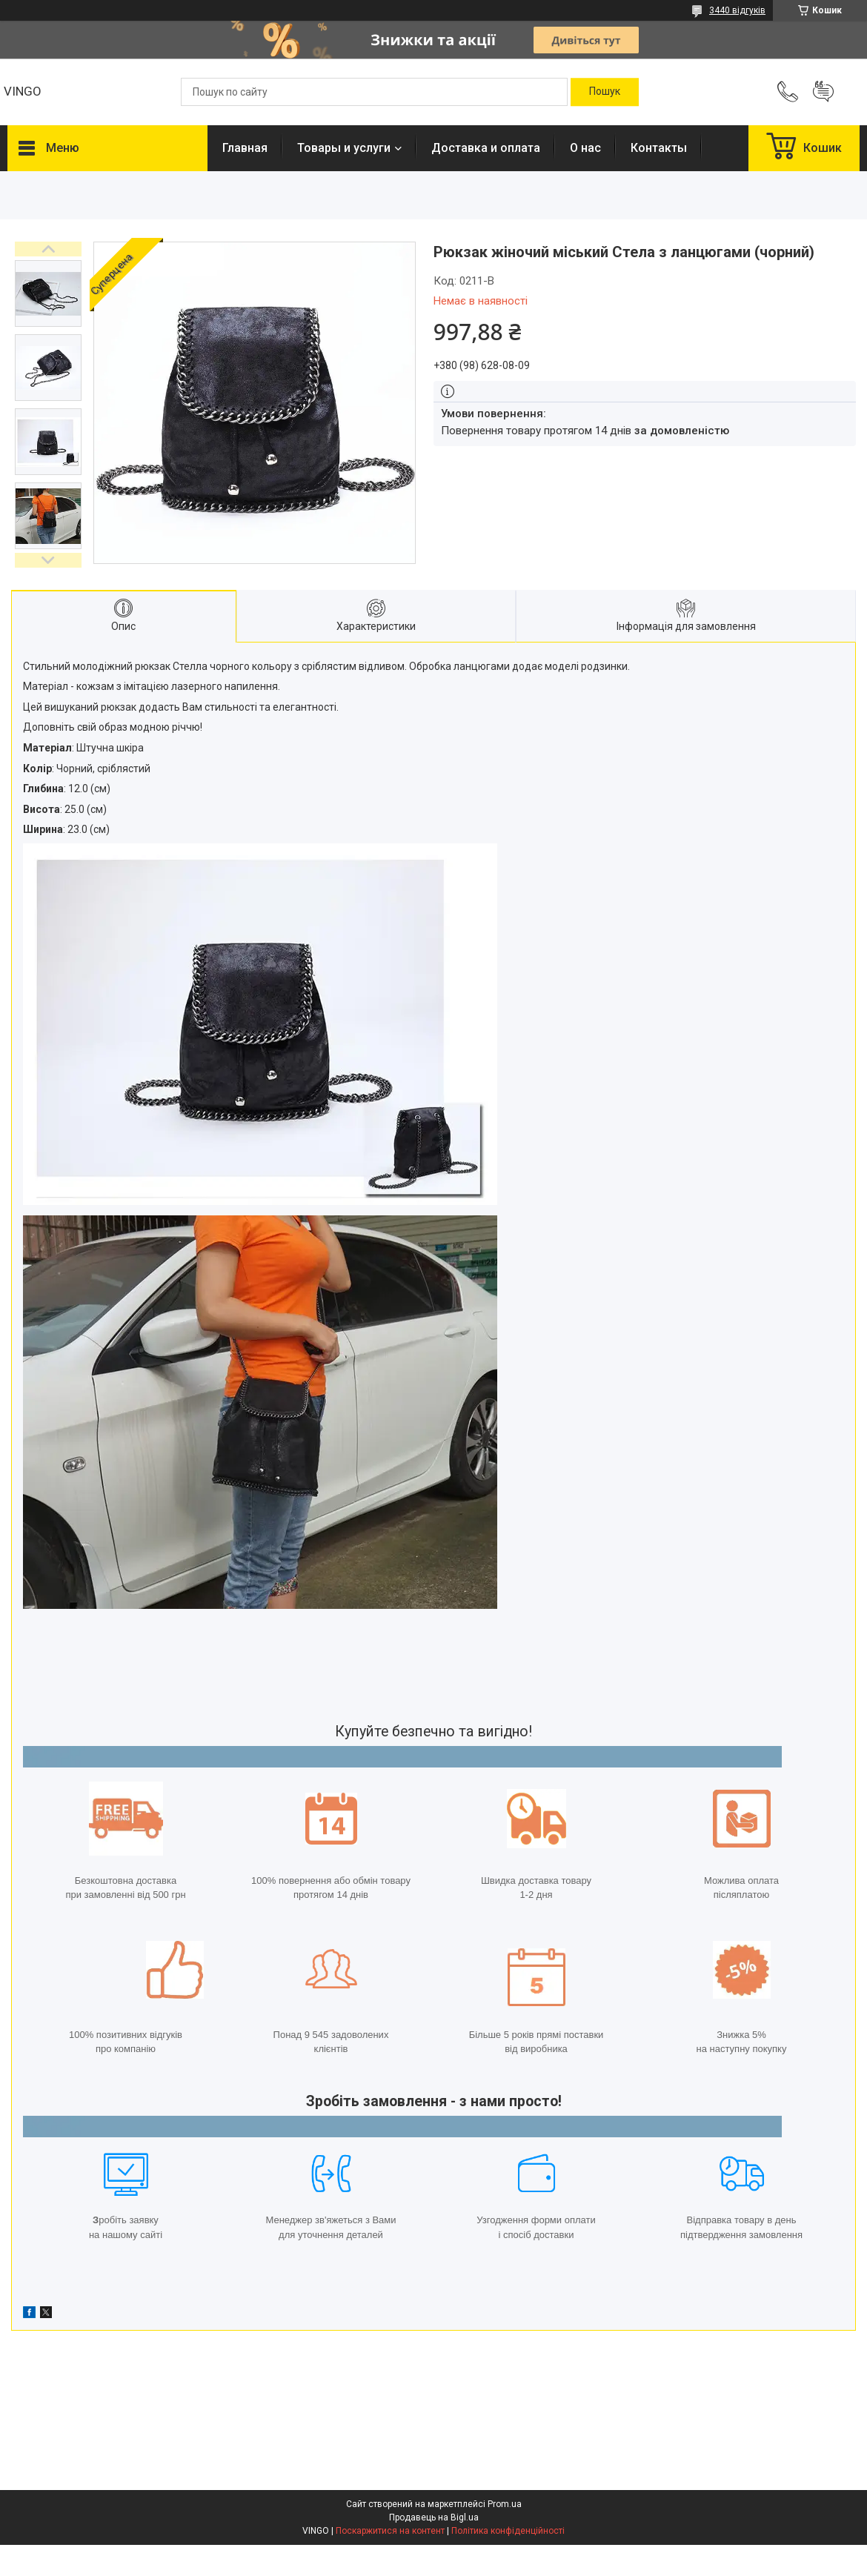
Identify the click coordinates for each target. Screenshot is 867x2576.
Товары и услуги (344, 148)
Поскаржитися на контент (390, 2531)
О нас (585, 148)
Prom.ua (505, 2504)
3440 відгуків (737, 10)
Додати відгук (823, 92)
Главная (245, 148)
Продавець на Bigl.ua (434, 2517)
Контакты (659, 148)
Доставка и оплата (485, 148)
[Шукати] (605, 92)
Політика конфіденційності (508, 2531)
